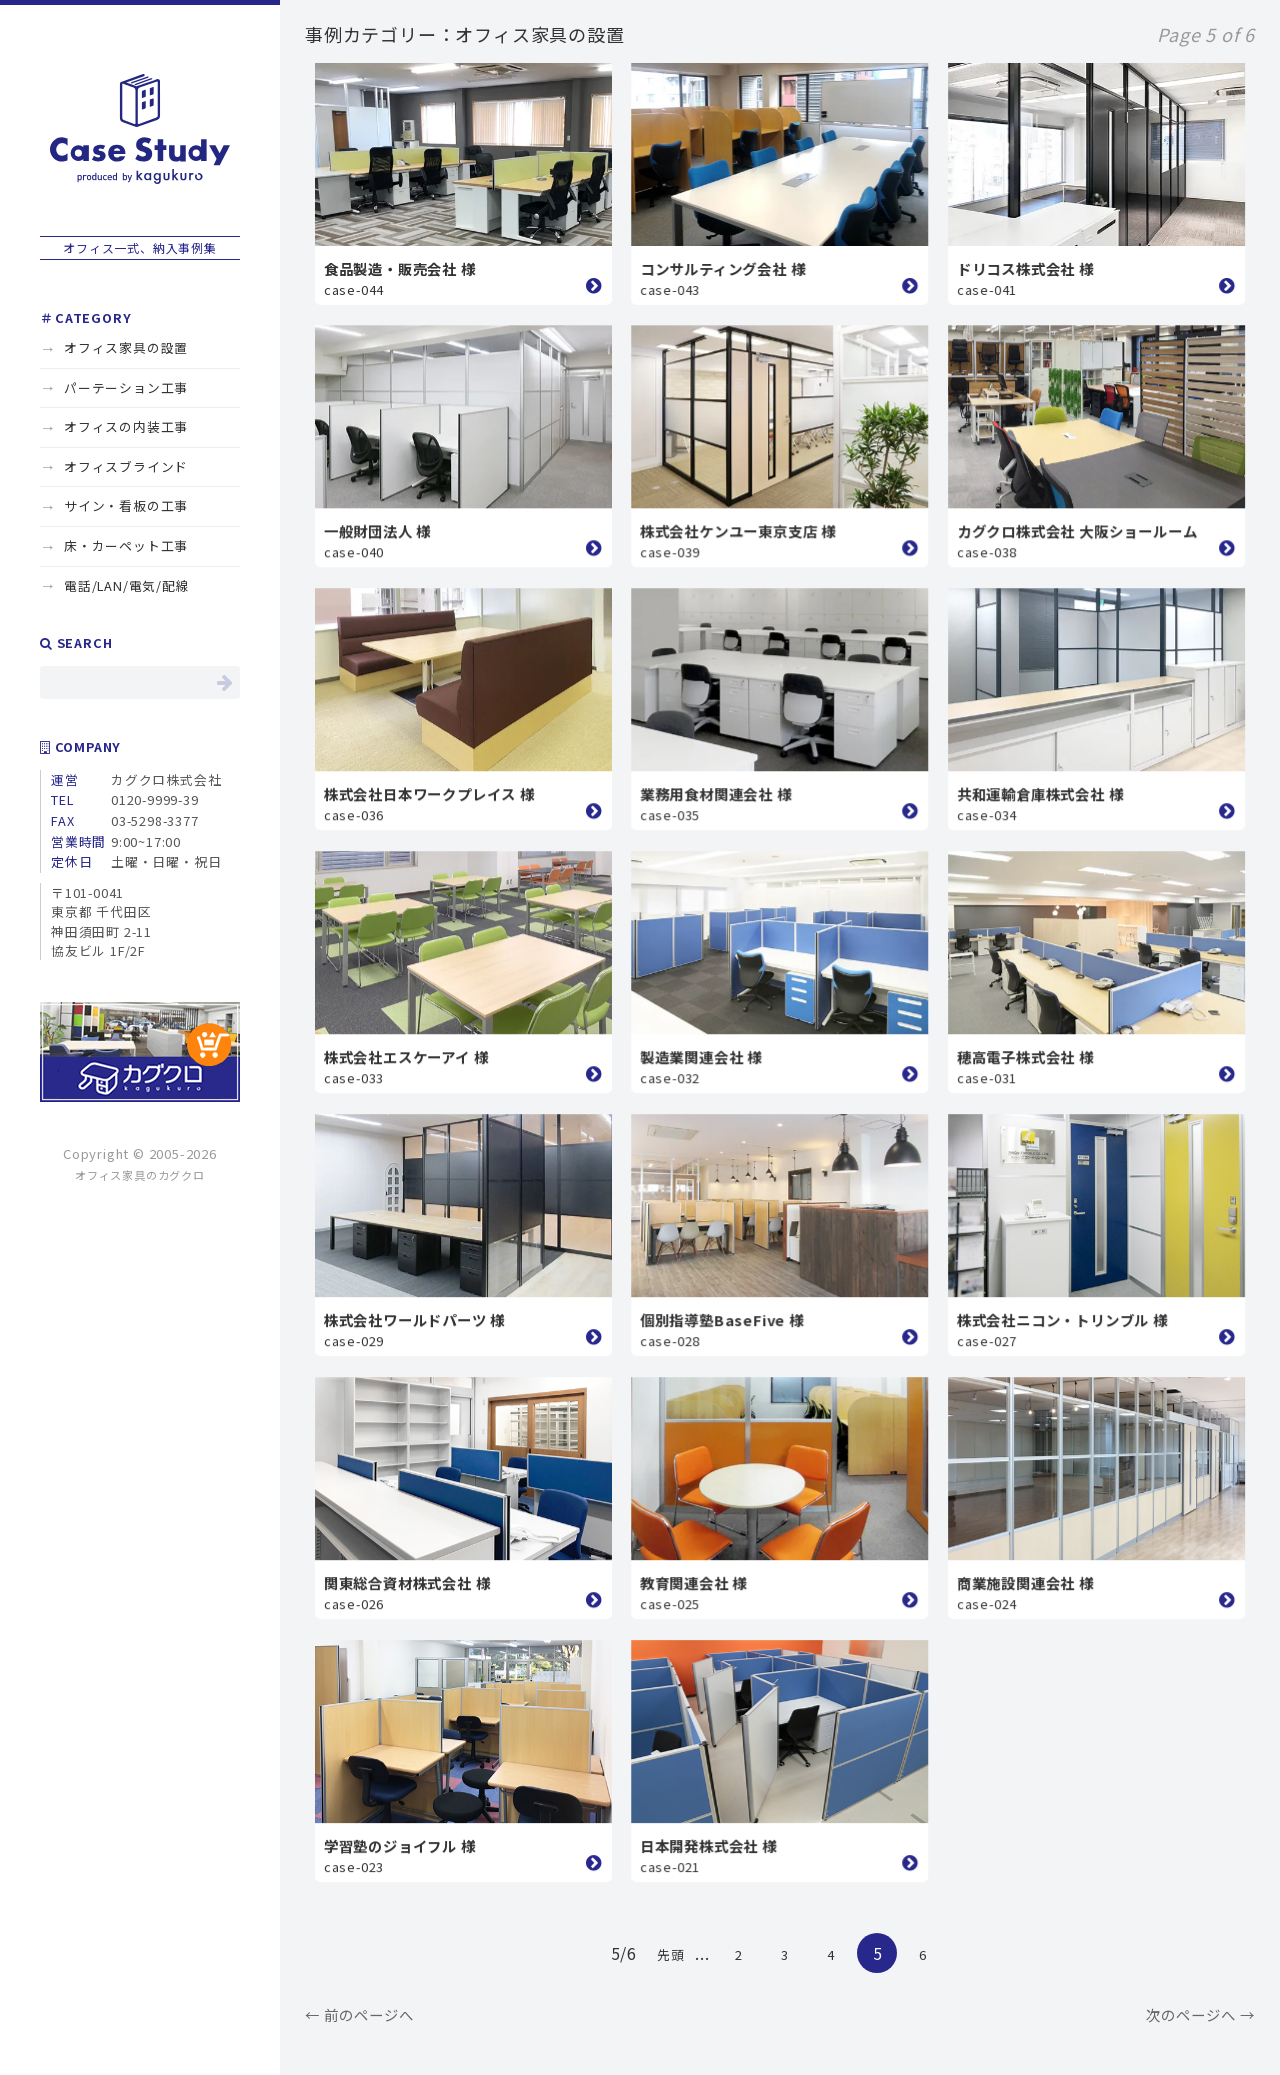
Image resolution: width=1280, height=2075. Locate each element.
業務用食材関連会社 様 (716, 793)
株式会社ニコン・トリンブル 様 (1062, 1319)
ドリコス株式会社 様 (1025, 268)
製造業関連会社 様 (701, 1056)
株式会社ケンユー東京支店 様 (738, 530)
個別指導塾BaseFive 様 (722, 1319)
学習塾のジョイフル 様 (400, 1845)
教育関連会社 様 (693, 1582)
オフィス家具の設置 (126, 347)
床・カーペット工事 (126, 545)
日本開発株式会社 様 (708, 1845)
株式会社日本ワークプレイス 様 (429, 793)
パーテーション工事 (126, 387)
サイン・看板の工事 (126, 505)
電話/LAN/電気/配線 (127, 585)
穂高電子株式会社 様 (1025, 1056)
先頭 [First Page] (671, 1954)
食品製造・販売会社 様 (400, 268)
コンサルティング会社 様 (723, 268)
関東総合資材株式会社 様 (407, 1582)
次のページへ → (1200, 2014)
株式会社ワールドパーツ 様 (414, 1319)
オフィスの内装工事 (126, 426)
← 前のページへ (359, 2014)
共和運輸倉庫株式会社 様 (1040, 793)
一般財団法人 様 (377, 530)
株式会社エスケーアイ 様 (406, 1056)
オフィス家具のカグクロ (140, 1175)
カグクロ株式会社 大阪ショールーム (1077, 530)
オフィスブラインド (126, 466)
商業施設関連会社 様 (1025, 1582)
